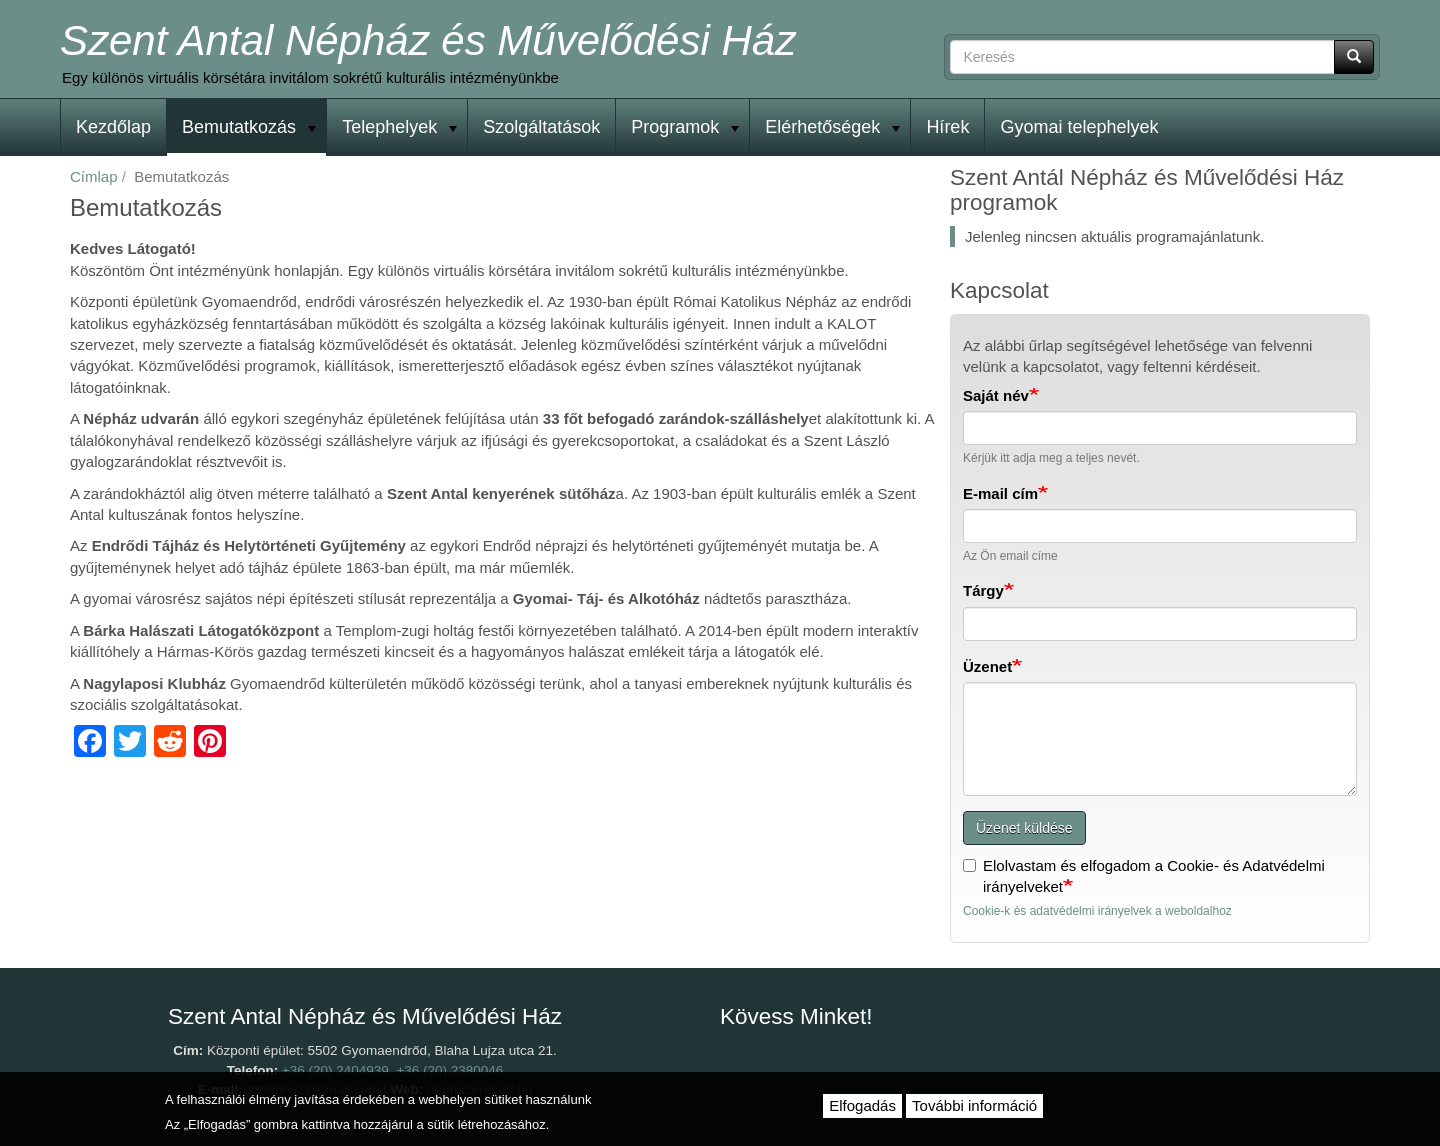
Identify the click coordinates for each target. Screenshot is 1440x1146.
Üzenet (987, 666)
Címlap (94, 176)
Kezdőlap (113, 127)
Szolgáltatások (541, 127)
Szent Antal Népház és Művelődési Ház (428, 40)
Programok (685, 127)
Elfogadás (862, 1105)
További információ (974, 1105)
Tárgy (983, 590)
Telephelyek (399, 127)
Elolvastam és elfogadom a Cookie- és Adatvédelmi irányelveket (1144, 876)
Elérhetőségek (832, 127)
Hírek (947, 127)
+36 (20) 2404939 (335, 1070)
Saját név (996, 395)
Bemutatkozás (249, 127)
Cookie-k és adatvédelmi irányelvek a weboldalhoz (1097, 911)
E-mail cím (1000, 493)
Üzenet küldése (1024, 828)
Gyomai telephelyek (1079, 127)
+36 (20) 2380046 (449, 1070)
